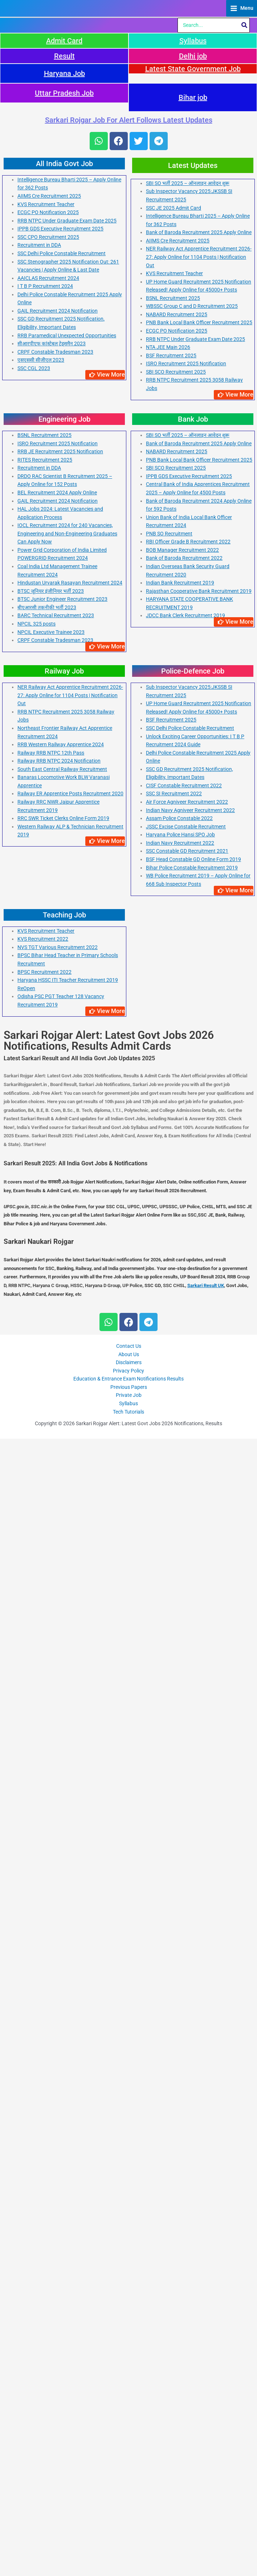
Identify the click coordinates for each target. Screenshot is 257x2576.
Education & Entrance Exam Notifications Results (128, 2516)
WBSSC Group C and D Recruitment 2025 (192, 1444)
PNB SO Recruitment (169, 1671)
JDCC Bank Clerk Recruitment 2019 (185, 1753)
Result (64, 1193)
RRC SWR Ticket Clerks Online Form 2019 (63, 1956)
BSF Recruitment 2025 (171, 1493)
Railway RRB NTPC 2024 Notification (59, 1898)
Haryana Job (64, 1210)
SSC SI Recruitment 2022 (174, 1931)
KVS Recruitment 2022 (42, 2076)
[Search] (244, 1163)
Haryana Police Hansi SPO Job (180, 1972)
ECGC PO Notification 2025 (48, 1350)
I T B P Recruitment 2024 (45, 1424)
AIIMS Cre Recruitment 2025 (49, 1334)
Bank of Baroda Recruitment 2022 (184, 1696)
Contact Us (128, 2484)
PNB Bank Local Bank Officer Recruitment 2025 (199, 1460)
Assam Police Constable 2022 (179, 1956)
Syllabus (193, 1178)
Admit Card (64, 1178)
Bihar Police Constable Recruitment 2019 (192, 2005)
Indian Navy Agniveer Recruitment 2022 (190, 1947)
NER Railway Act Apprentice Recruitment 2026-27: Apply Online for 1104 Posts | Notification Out (199, 1394)
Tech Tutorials (128, 2549)
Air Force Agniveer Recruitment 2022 (187, 1939)
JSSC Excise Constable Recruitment (186, 1964)
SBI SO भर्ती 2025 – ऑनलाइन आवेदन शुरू (187, 1320)
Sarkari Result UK (205, 2423)
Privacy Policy (128, 2508)
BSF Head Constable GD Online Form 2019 (193, 1997)
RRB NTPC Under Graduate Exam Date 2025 (67, 1358)
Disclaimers (129, 2500)
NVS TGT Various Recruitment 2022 (57, 2084)
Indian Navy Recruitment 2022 (180, 1980)
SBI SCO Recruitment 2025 (176, 1509)
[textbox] (128, 2301)
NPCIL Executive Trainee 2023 (51, 1769)
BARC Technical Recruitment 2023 (55, 1753)
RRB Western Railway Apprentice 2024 (60, 1882)
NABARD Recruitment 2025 (176, 1452)
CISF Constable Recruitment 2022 (184, 1923)
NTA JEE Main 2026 (168, 1485)
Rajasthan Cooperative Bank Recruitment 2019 (199, 1728)
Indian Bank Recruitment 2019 (180, 1720)
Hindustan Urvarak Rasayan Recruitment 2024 (69, 1720)
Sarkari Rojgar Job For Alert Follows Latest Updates (128, 1257)
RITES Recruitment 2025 (44, 1597)
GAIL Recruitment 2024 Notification (57, 1448)
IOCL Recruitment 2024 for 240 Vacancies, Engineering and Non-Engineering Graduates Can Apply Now (67, 1671)
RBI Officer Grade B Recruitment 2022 (188, 1679)
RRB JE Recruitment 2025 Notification (60, 1589)
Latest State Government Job (193, 1206)
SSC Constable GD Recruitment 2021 (187, 1989)
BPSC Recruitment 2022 (44, 2109)
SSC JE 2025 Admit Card (173, 1345)
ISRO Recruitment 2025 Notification (186, 1501)
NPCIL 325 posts (36, 1761)
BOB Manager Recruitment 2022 (182, 1687)
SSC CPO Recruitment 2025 (48, 1374)
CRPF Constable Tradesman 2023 (55, 1489)
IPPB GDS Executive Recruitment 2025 (60, 1366)
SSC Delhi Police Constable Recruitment (61, 1391)
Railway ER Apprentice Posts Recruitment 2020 (70, 1931)
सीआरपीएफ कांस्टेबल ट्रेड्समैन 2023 (51, 1481)
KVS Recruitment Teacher (45, 1342)
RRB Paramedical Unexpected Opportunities (66, 1473)
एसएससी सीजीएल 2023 (40, 1497)
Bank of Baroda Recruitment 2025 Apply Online (199, 1370)
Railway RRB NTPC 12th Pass (50, 1890)
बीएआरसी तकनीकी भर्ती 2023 (46, 1745)
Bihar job (193, 1234)
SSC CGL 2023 (33, 1505)
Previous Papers (128, 2524)
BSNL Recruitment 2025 (173, 1435)
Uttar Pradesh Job (64, 1230)
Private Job (129, 2533)
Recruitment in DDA (39, 1383)
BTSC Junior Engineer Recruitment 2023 (62, 1737)
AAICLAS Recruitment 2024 (48, 1415)
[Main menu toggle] (241, 577)
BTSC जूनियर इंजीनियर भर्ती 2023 (50, 1728)
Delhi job (193, 1193)
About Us (128, 2492)
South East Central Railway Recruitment (62, 1906)
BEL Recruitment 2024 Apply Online (57, 1630)
